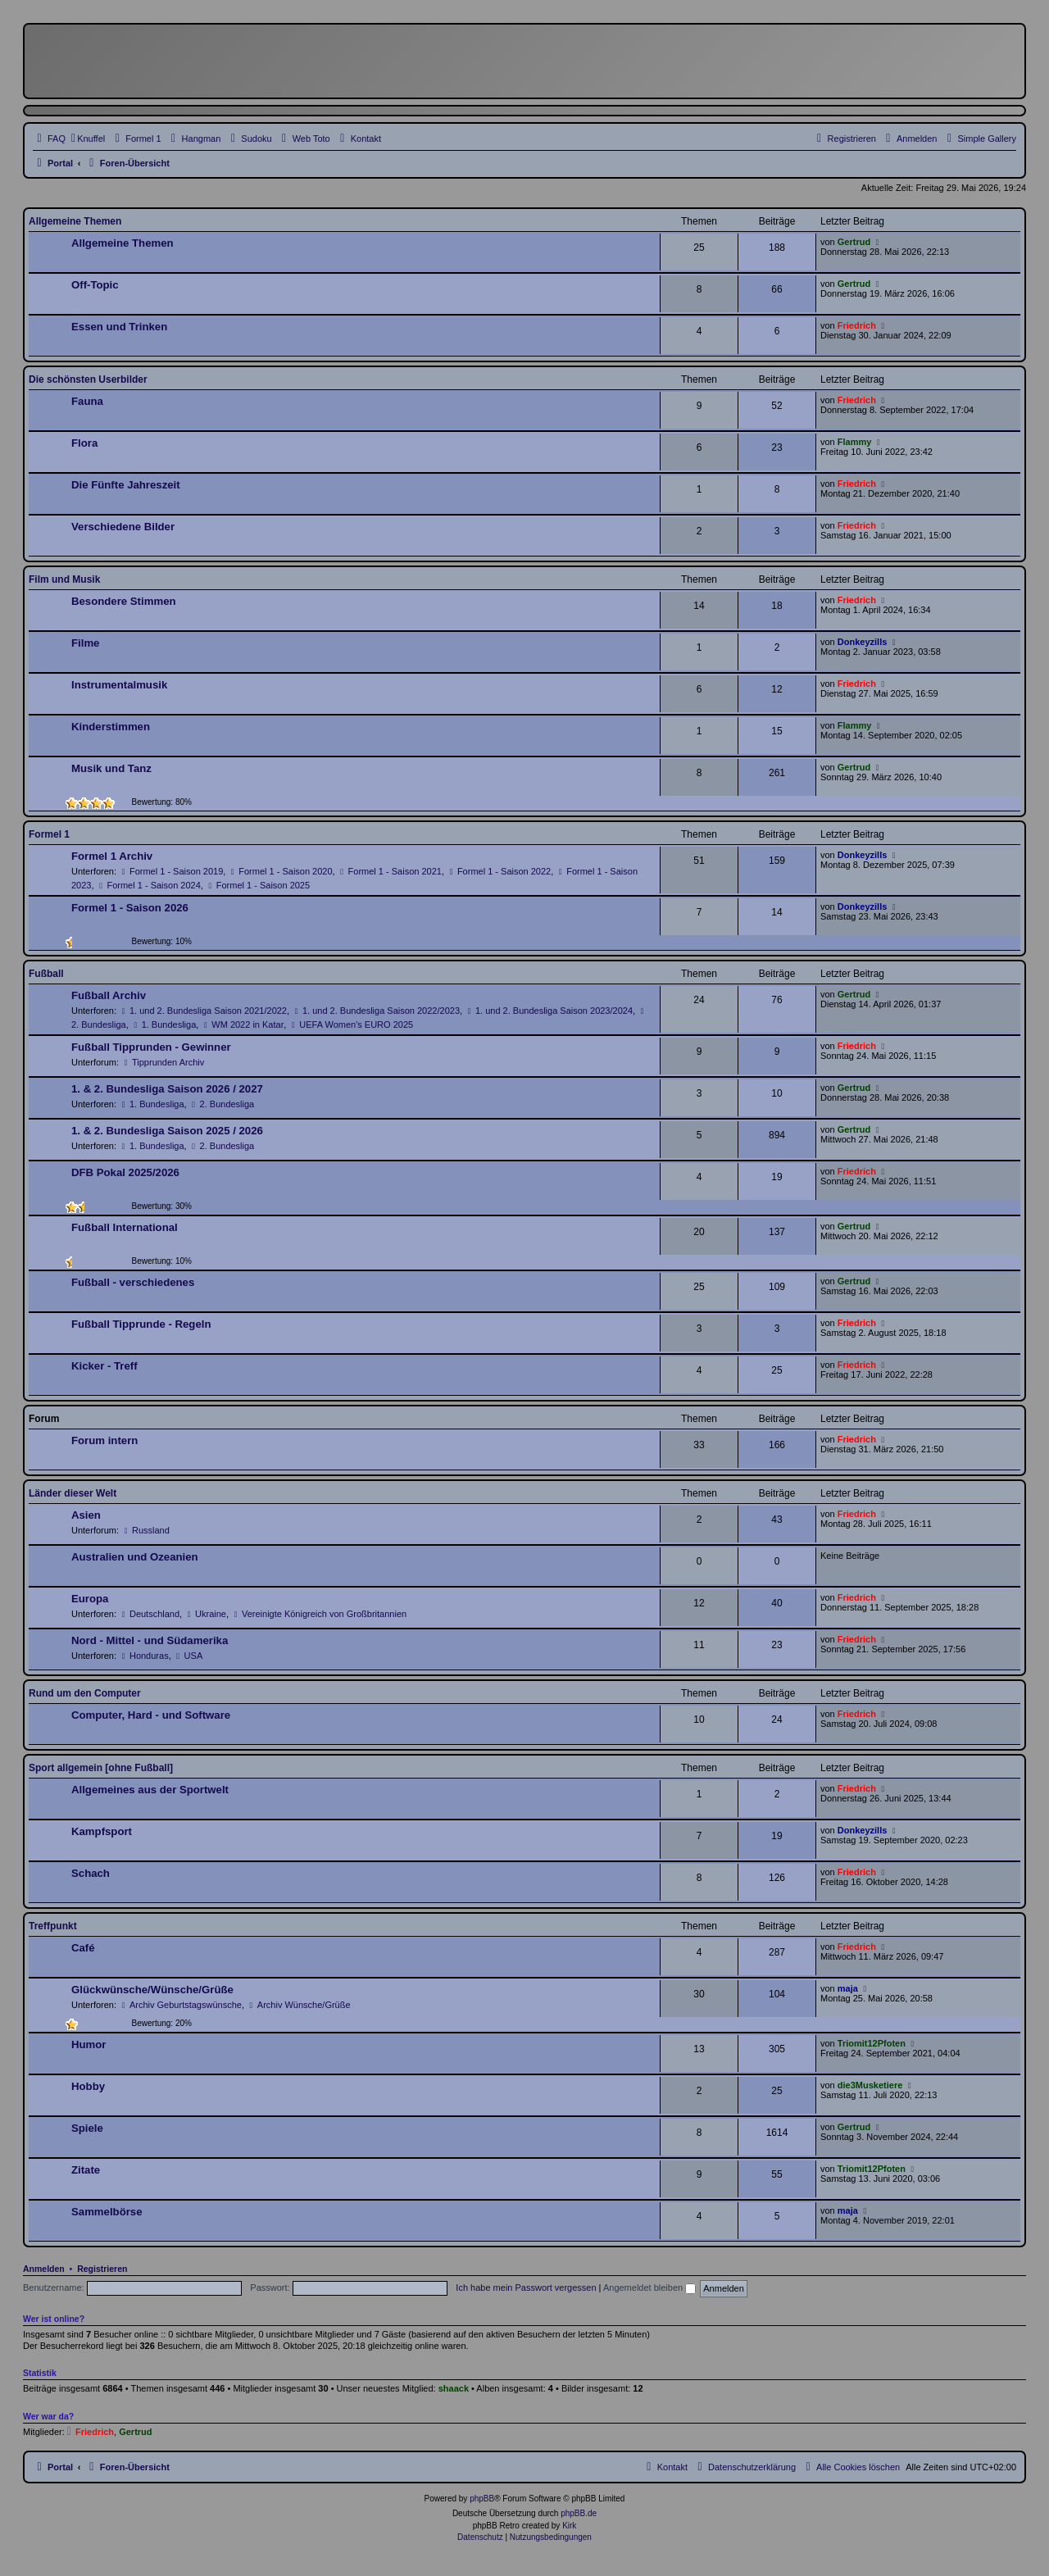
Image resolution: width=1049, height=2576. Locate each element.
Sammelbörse (107, 2212)
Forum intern (104, 1440)
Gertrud (854, 242)
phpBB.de (579, 2513)
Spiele (87, 2128)
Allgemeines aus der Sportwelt (150, 1789)
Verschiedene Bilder (123, 526)
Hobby (88, 2086)
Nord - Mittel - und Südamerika (149, 1640)
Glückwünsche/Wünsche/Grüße (152, 1989)
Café (83, 1948)
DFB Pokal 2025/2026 (125, 1172)
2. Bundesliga (222, 1104)
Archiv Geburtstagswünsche (180, 2005)
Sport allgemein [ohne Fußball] (101, 1768)
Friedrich (857, 325)
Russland (145, 1530)
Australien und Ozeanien (134, 1557)
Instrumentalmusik (119, 685)
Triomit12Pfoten (872, 2043)
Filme (85, 643)
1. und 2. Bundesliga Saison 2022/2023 (376, 1010)
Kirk (569, 2525)
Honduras (144, 1656)
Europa (89, 1598)
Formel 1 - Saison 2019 (171, 871)
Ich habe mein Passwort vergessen (526, 2287)
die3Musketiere (870, 2085)
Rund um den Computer (85, 1693)
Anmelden (44, 2269)
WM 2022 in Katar (242, 1024)
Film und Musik (64, 579)
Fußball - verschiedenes (132, 1282)
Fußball (46, 973)
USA (188, 1656)
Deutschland (149, 1614)
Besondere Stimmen (123, 601)
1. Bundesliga (164, 1024)
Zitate (85, 2170)
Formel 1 (49, 834)
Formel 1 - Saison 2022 (499, 871)
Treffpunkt (53, 1926)
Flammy (855, 442)
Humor (89, 2044)
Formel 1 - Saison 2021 (390, 871)
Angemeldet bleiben (649, 2287)
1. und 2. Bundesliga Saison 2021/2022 (203, 1010)
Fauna (87, 401)
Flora (84, 443)
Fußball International (124, 1227)
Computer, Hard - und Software (150, 1715)
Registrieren (102, 2269)
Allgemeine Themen (75, 221)
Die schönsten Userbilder (88, 379)
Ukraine (205, 1614)
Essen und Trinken (119, 326)
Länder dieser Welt (72, 1493)
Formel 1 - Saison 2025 (258, 885)
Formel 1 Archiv (111, 856)
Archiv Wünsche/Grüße (299, 2005)
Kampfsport (101, 1831)
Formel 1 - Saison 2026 (129, 908)
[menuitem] (979, 138)
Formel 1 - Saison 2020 (280, 871)
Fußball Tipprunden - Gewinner (151, 1047)
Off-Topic (95, 285)
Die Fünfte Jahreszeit (125, 485)
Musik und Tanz (111, 768)
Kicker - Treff (104, 1366)
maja (848, 1988)
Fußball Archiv (108, 995)
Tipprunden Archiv (162, 1062)
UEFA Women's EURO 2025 (350, 1024)
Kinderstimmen (110, 726)
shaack (453, 2388)
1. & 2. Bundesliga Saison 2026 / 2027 (167, 1089)
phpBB (482, 2498)
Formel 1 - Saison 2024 (149, 885)
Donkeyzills (863, 642)
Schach (90, 1873)
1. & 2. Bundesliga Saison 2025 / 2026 (167, 1130)
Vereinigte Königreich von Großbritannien (318, 1614)
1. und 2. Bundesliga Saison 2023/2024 (549, 1010)
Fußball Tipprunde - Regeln (141, 1324)
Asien (86, 1515)
